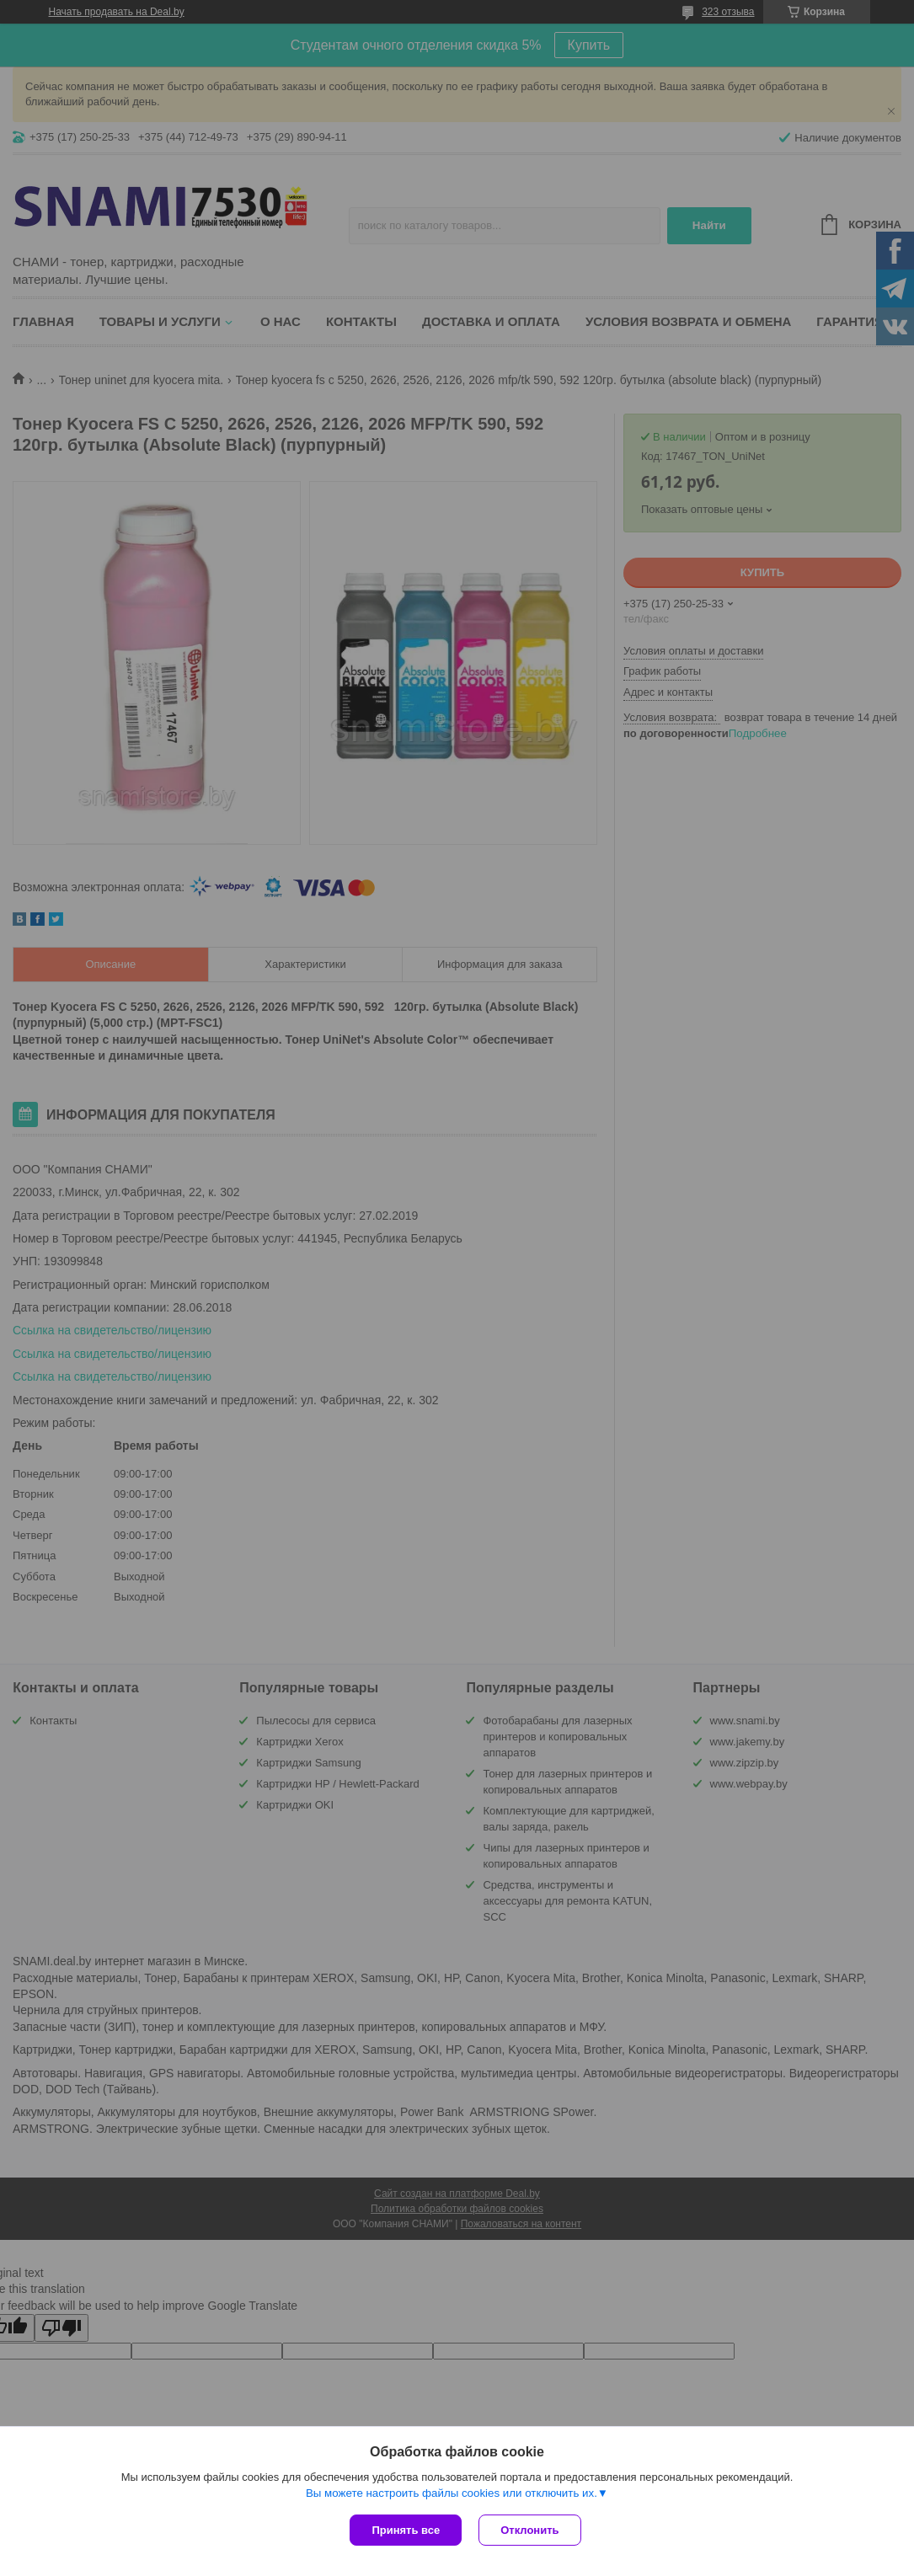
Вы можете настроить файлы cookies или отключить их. (451, 2493)
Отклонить (529, 2530)
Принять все (405, 2530)
